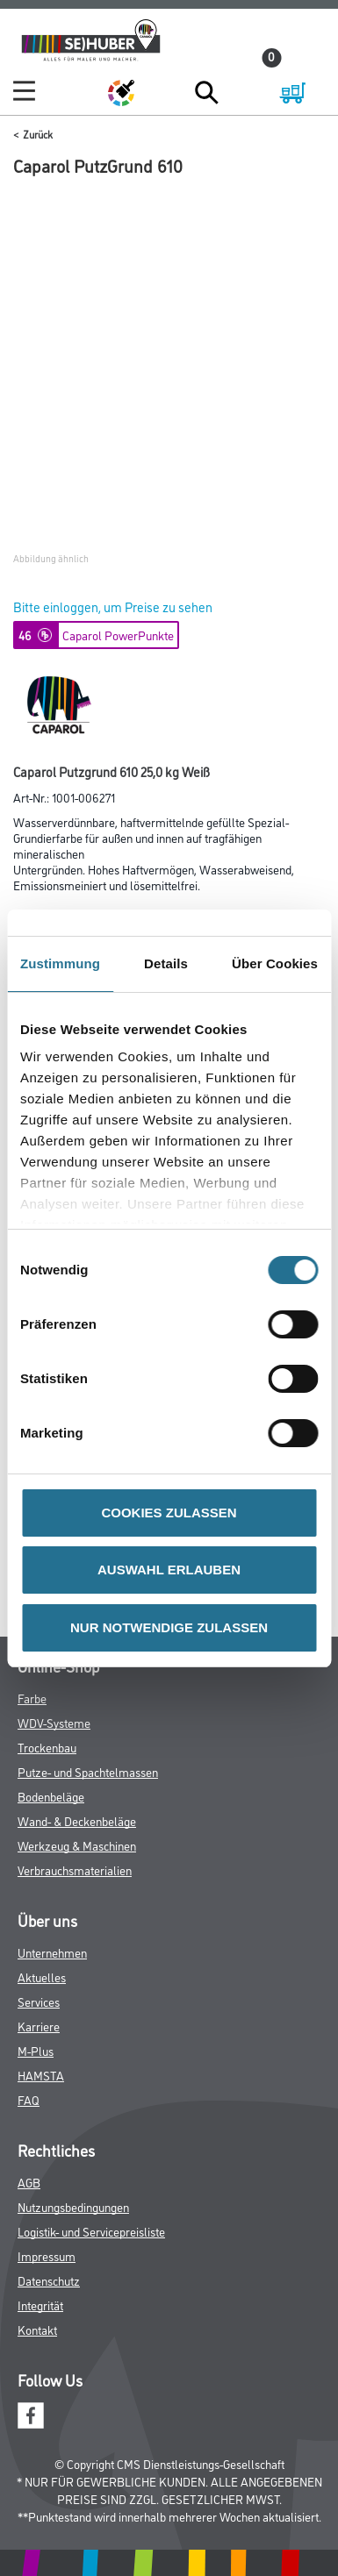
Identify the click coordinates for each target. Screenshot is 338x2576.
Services (39, 2001)
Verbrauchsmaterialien (75, 1869)
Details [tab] (166, 963)
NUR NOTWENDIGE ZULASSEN (169, 1627)
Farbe (32, 1697)
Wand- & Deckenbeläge (77, 1820)
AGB (29, 2181)
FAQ (29, 2099)
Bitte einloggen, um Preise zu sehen (112, 606)
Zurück (38, 133)
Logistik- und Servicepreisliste (91, 2231)
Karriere (39, 2025)
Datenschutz (49, 2280)
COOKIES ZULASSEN (168, 1512)
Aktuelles (42, 1976)
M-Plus (36, 2050)
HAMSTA (41, 2074)
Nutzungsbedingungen (73, 2206)
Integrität (40, 2304)
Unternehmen (52, 1952)
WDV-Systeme (54, 1722)
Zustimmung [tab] (60, 963)
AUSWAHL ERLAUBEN (169, 1569)
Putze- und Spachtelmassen (88, 1771)
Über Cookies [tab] (275, 963)
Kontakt (37, 2329)
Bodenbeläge (51, 1796)
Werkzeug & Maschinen (77, 1845)
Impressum (47, 2255)
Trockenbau (47, 1746)
